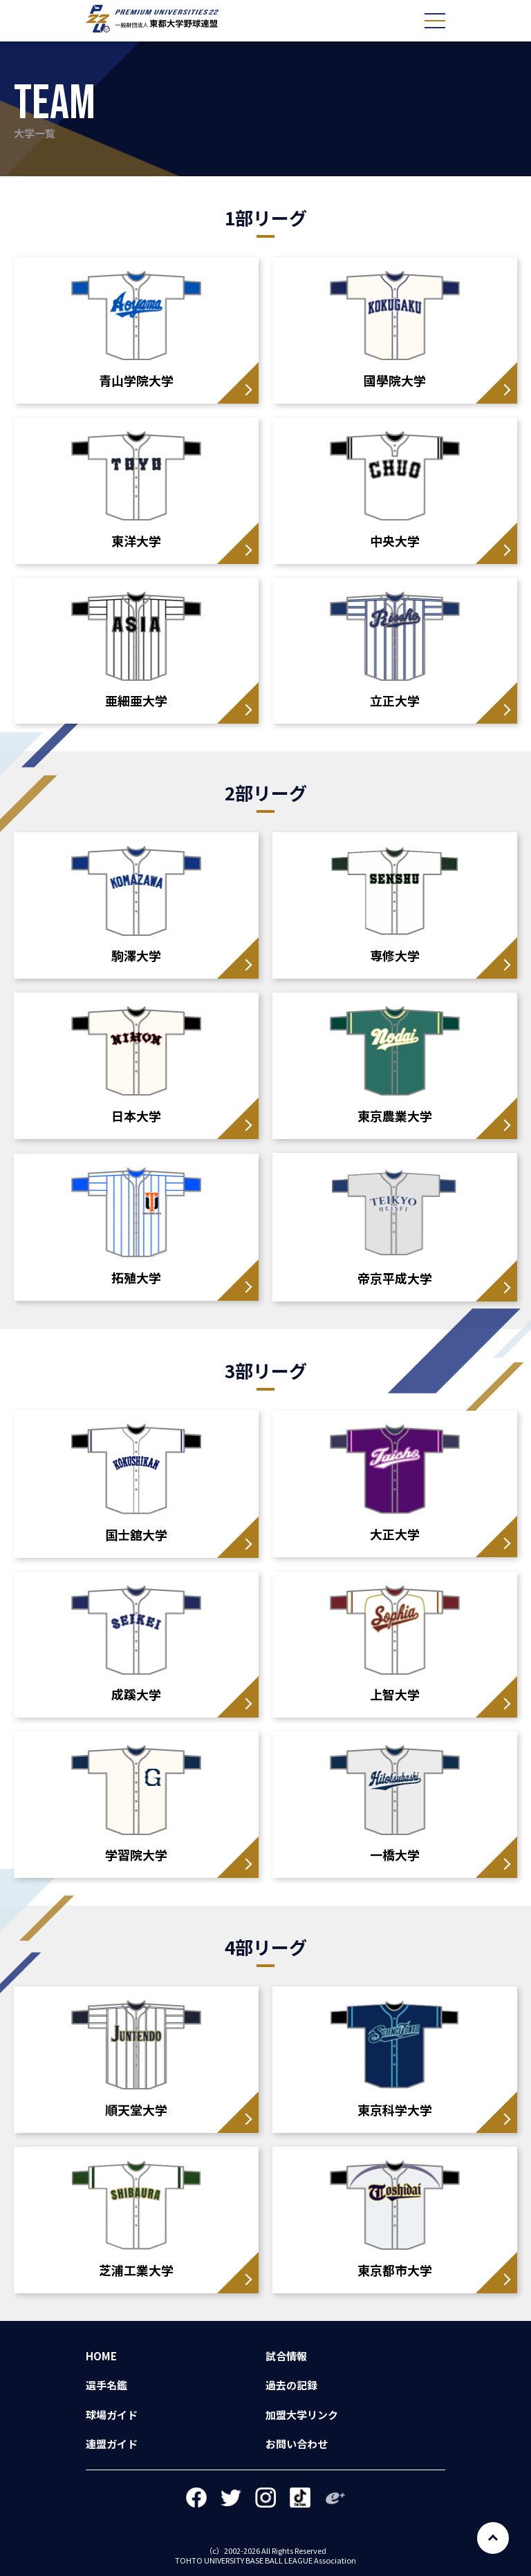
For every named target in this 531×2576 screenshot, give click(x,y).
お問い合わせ (297, 2443)
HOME (101, 2356)
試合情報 (286, 2356)
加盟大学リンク (302, 2414)
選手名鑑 (106, 2385)
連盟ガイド (112, 2443)
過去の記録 (291, 2385)
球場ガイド (112, 2414)
